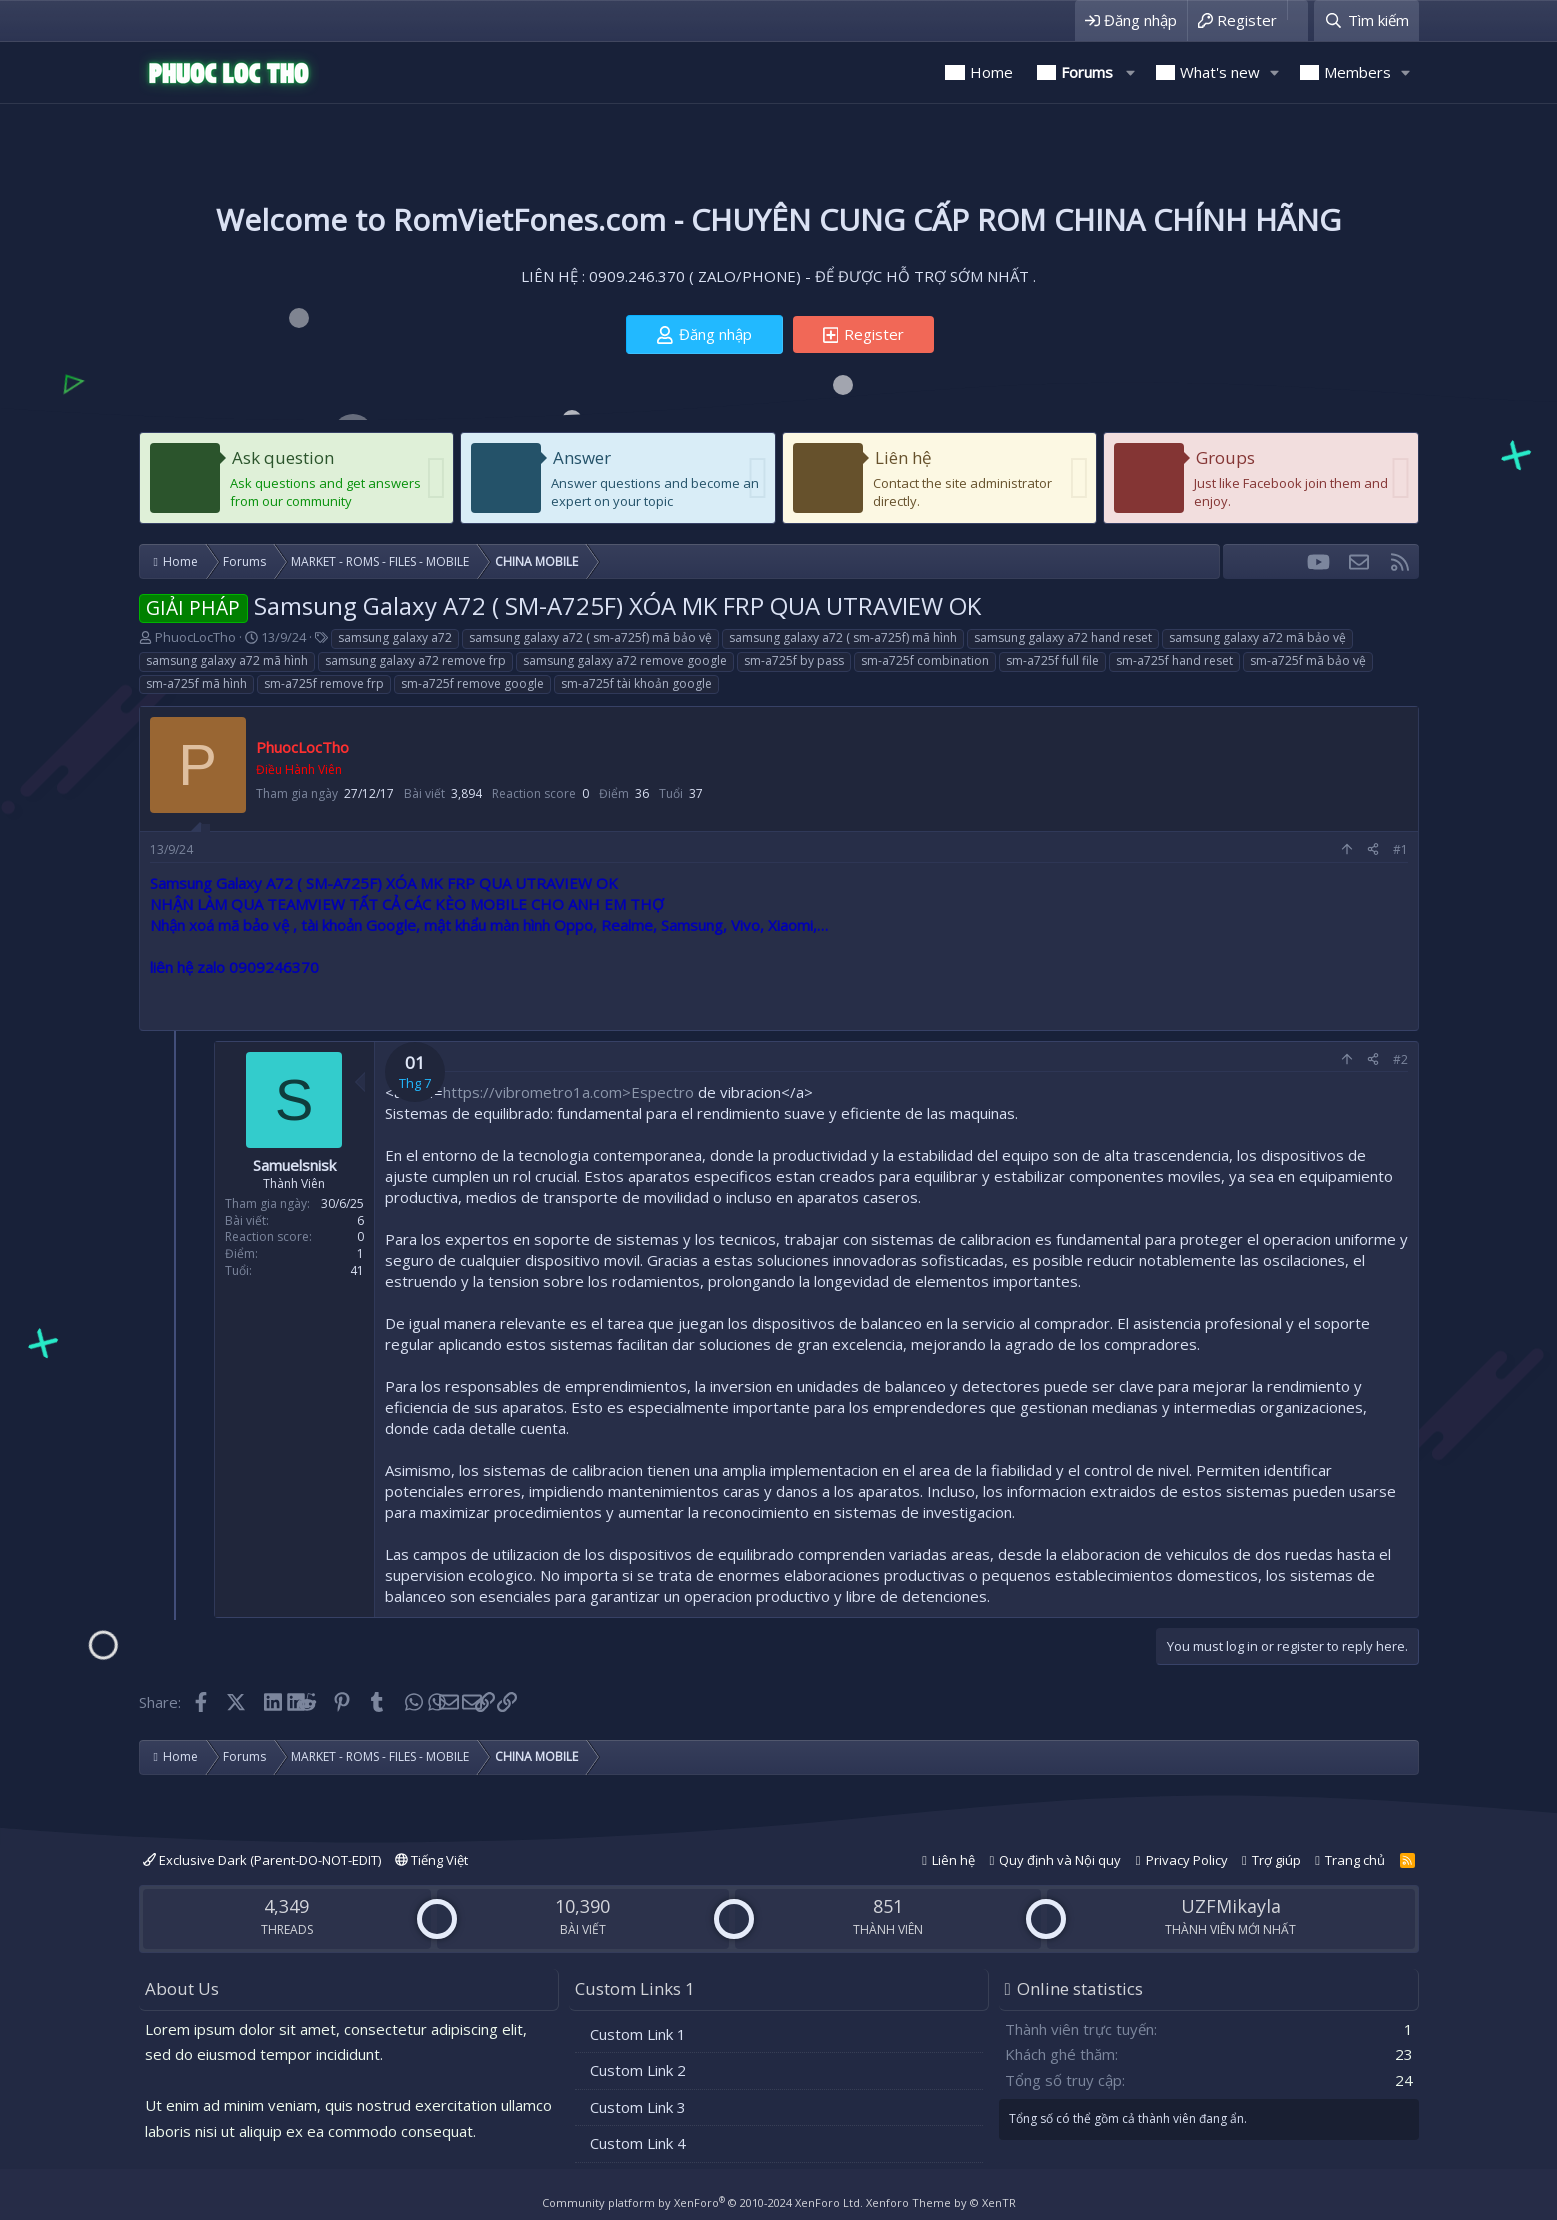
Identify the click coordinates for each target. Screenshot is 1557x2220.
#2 (1400, 1059)
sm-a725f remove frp (324, 683)
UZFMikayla (1231, 1906)
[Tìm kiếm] (1366, 20)
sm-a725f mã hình (196, 683)
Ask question (283, 457)
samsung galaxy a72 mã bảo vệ (1257, 637)
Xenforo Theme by (941, 2202)
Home (991, 72)
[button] (1131, 72)
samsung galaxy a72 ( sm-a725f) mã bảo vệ (590, 637)
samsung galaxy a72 (395, 637)
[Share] (1373, 850)
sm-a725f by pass (794, 660)
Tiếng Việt (431, 1860)
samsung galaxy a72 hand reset (1063, 637)
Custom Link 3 (638, 2107)
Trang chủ (1355, 1860)
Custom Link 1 (638, 2034)
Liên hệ (903, 457)
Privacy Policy (1187, 1860)
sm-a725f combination (925, 660)
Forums (1087, 72)
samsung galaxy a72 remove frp (415, 660)
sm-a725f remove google (472, 683)
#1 (1400, 849)
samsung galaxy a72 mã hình (227, 660)
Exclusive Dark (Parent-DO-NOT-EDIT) (262, 1860)
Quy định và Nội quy (1060, 1860)
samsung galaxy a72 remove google (625, 660)
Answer (582, 457)
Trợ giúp (1276, 1860)
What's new (1220, 72)
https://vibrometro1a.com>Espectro (568, 1092)
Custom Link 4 (638, 2143)
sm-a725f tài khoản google (636, 683)
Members (1357, 72)
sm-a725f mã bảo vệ (1308, 660)
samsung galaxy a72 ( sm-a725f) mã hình (843, 637)
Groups (1225, 457)
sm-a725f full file (1052, 660)
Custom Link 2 (638, 2070)
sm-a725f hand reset (1174, 660)
